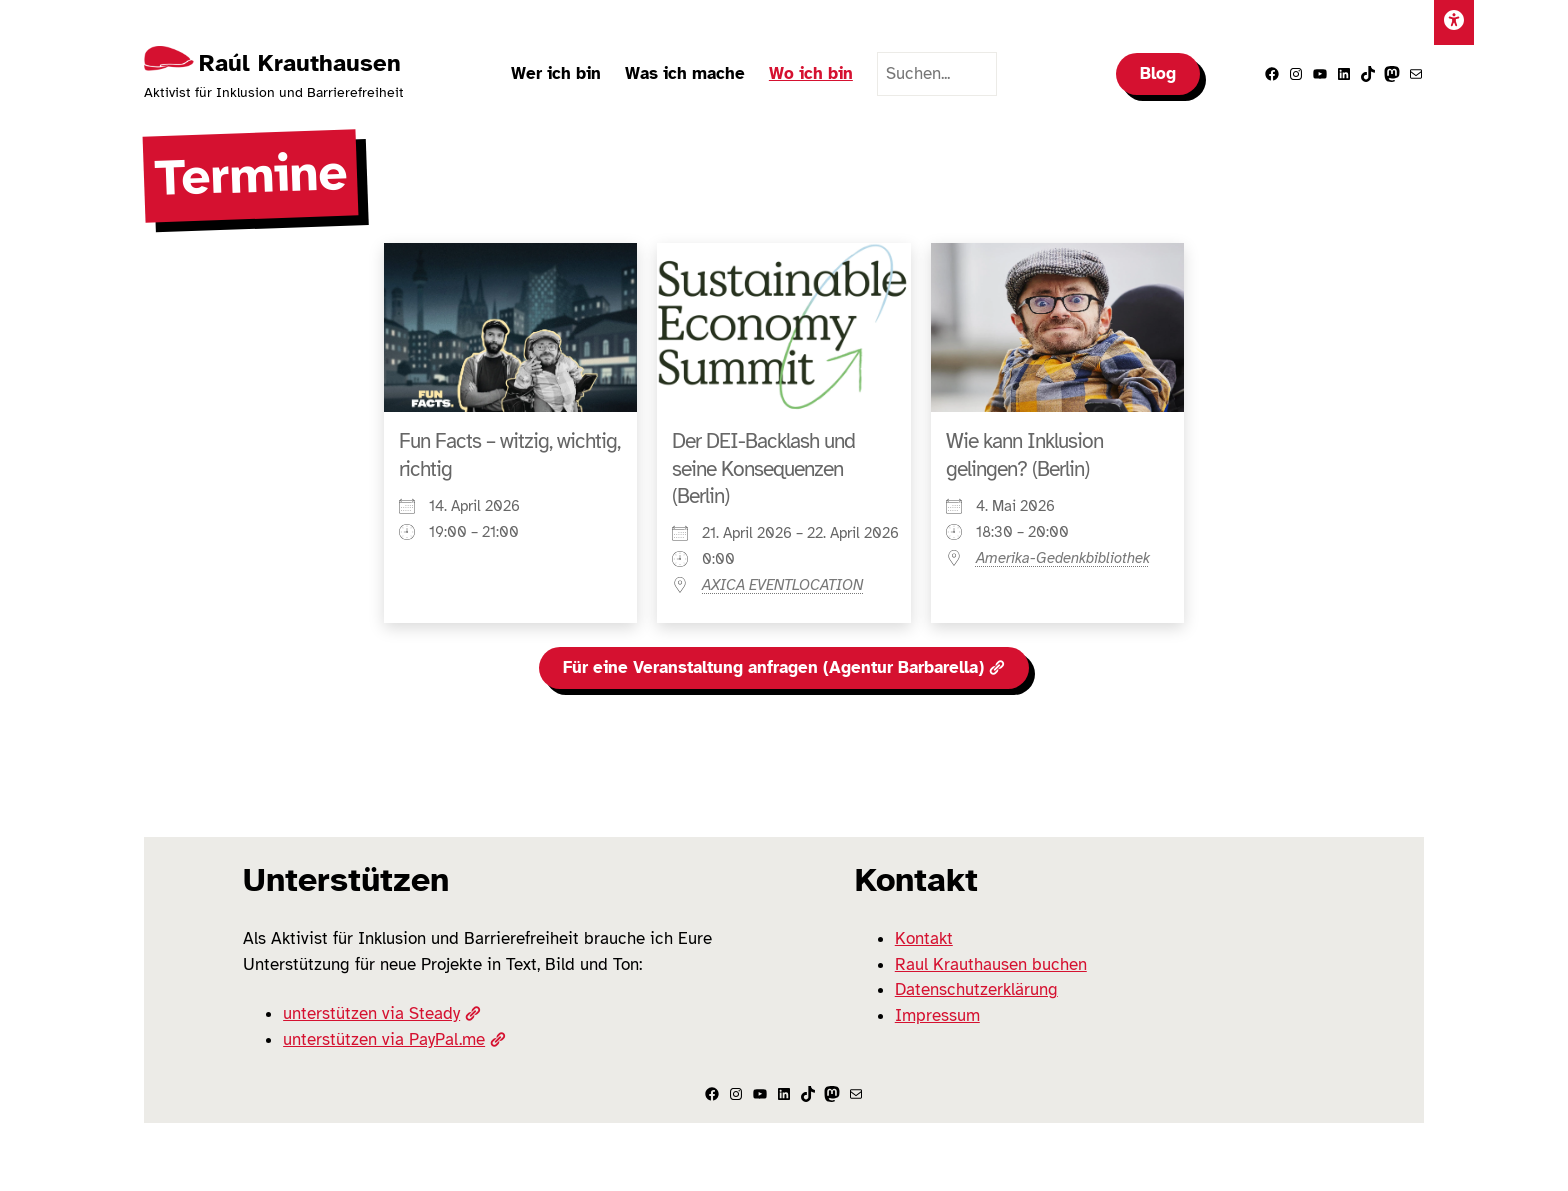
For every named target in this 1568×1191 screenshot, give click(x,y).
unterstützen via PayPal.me (394, 1039)
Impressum (937, 1015)
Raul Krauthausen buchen (991, 964)
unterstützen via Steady (381, 1013)
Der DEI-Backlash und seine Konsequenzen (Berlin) (763, 468)
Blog (1158, 73)
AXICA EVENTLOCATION (782, 585)
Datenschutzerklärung (976, 989)
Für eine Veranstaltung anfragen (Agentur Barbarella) (783, 667)
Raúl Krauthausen (300, 63)
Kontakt (924, 938)
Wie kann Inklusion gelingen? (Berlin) (1024, 454)
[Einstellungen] (1454, 22)
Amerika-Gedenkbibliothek (1063, 558)
